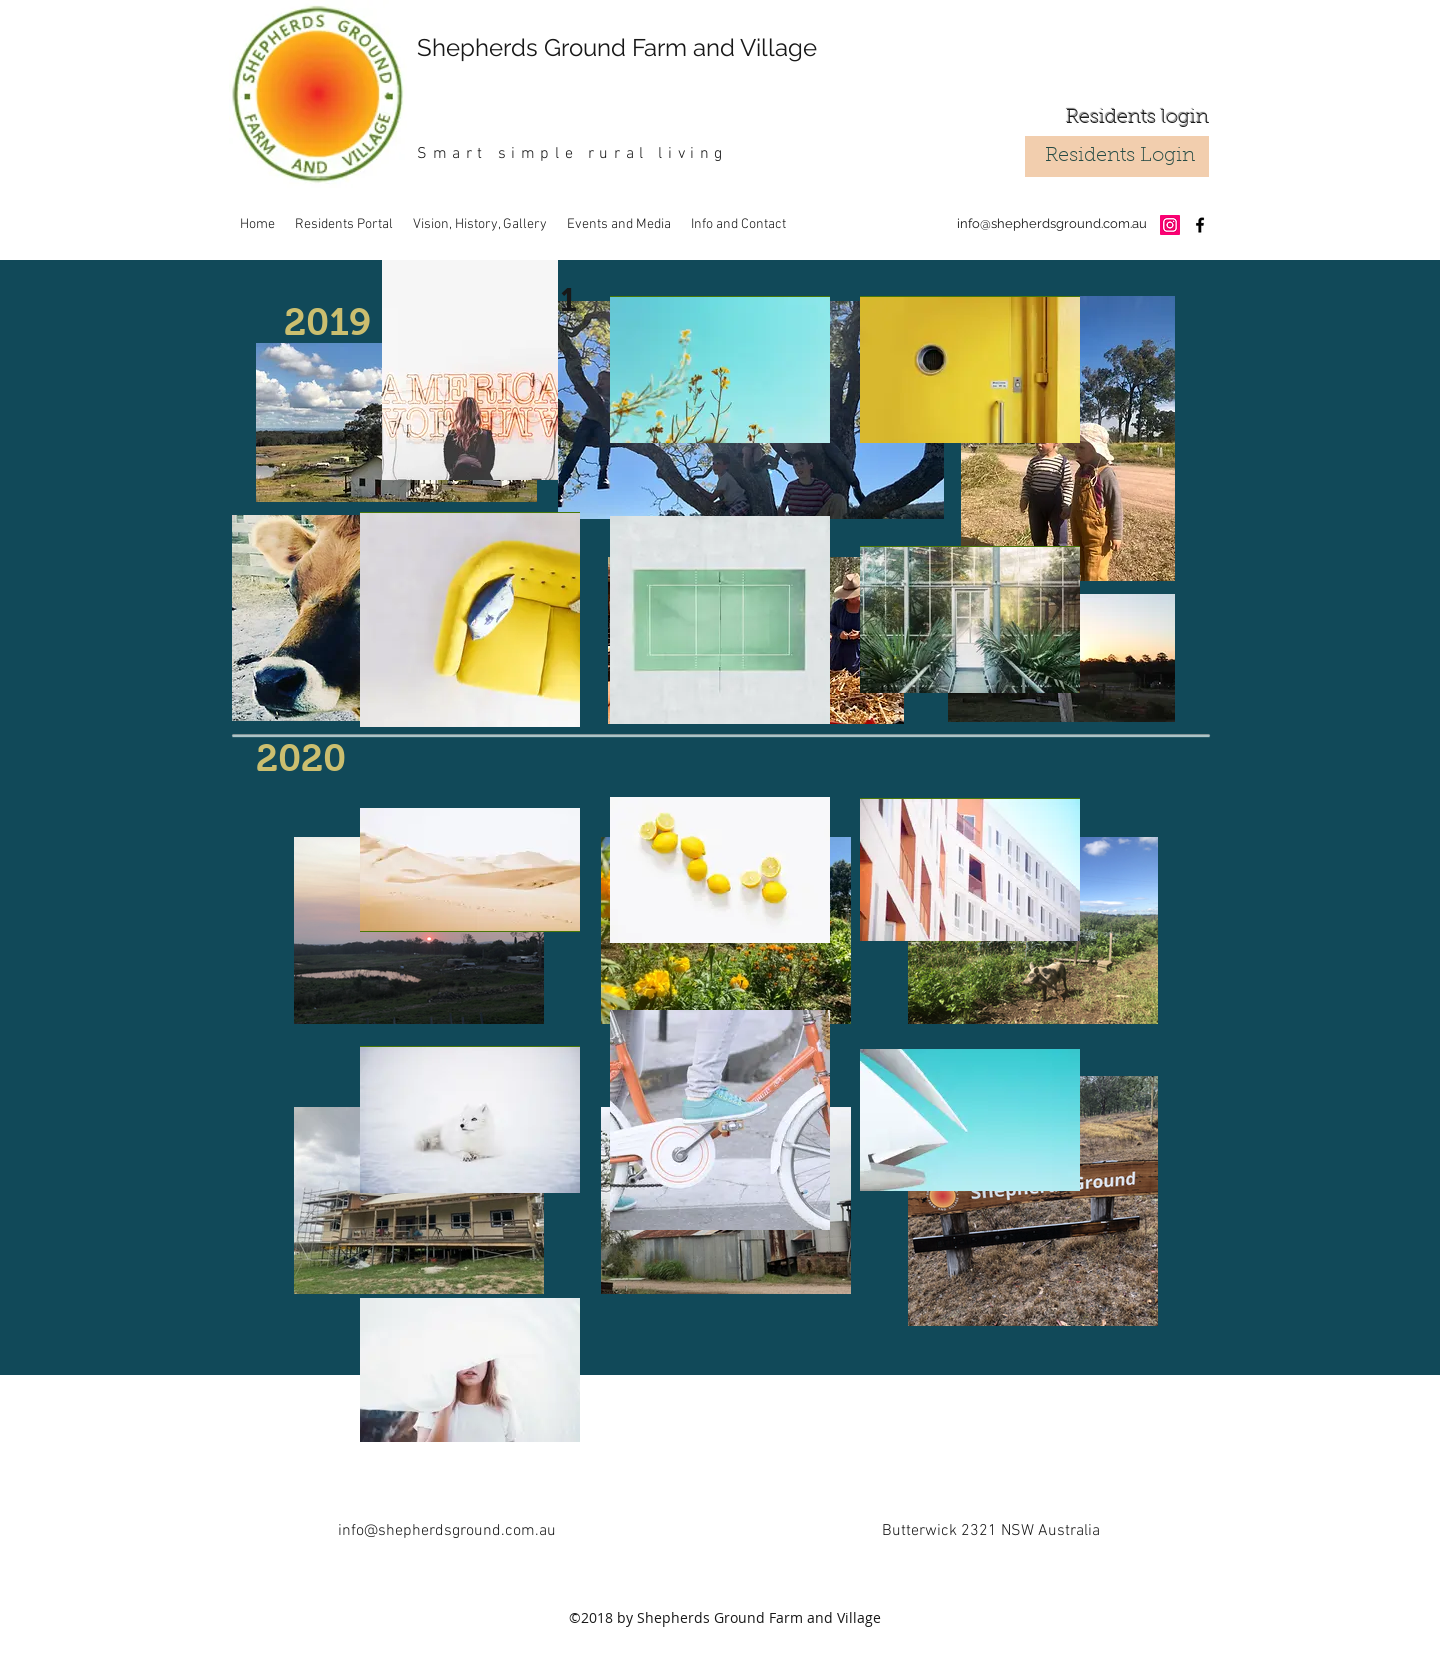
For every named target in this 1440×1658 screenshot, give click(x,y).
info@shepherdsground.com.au (1052, 223)
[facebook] (1200, 225)
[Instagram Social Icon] (1170, 225)
